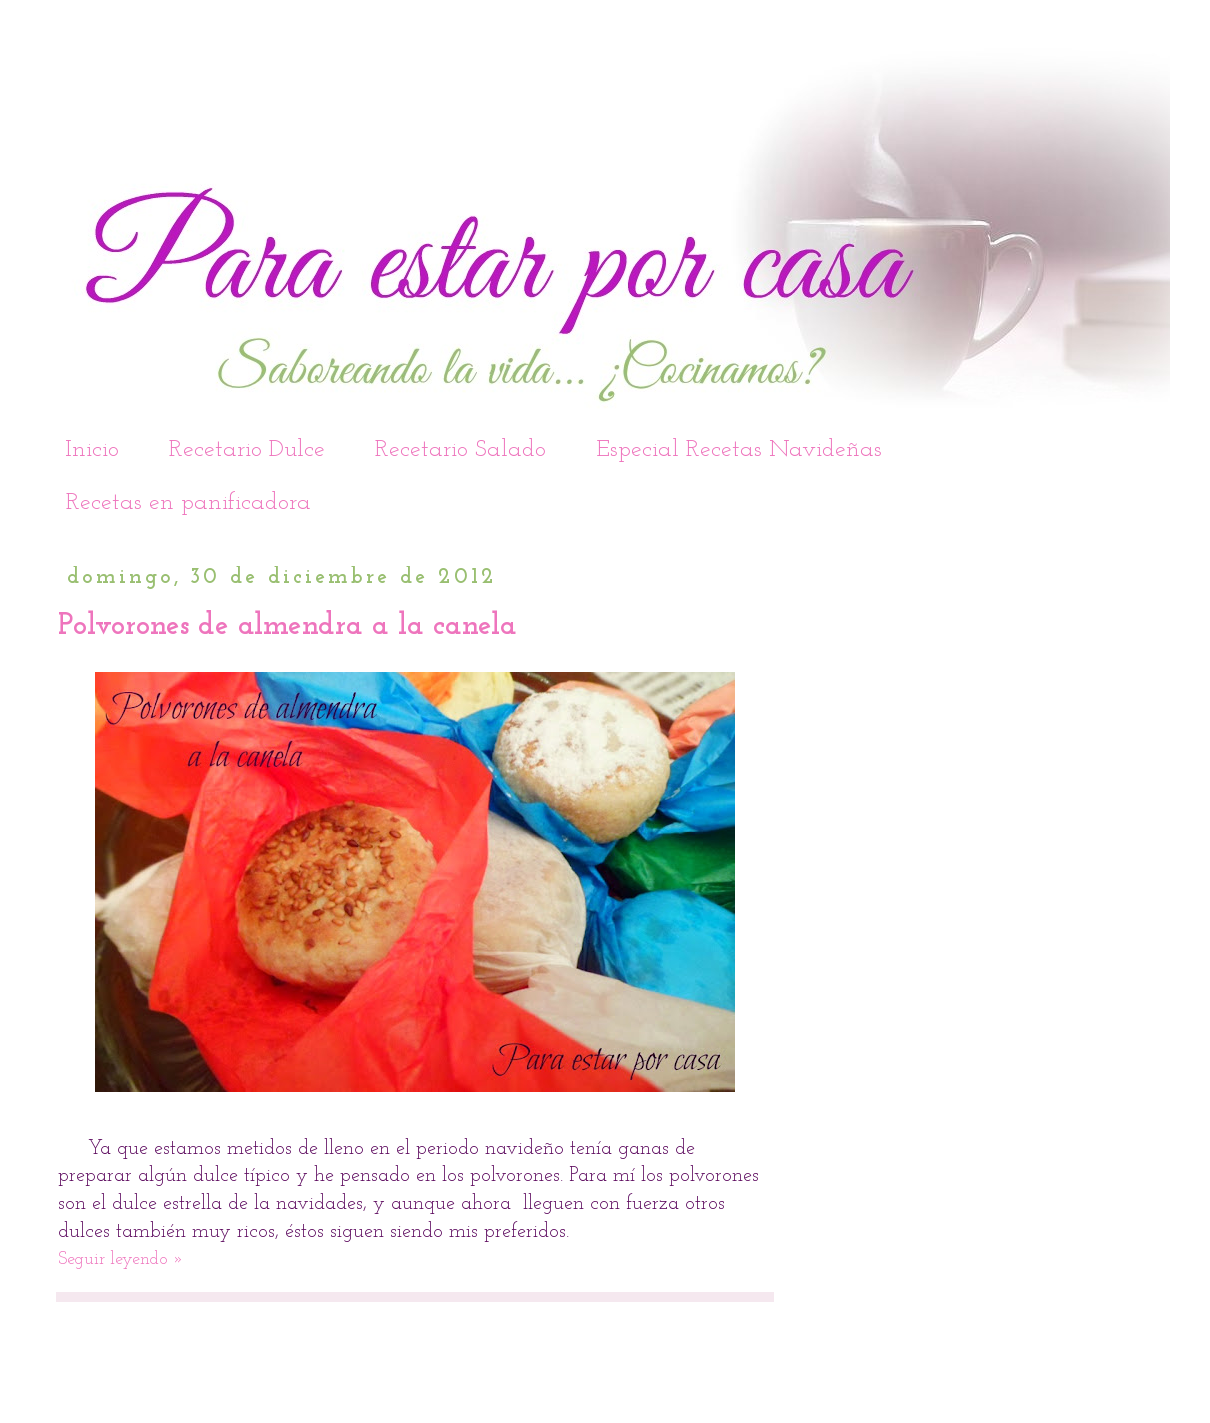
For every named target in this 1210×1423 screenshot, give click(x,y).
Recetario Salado (460, 450)
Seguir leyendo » (121, 1259)
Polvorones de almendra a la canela (287, 626)
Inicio (92, 450)
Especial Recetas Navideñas (739, 450)
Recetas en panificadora (188, 503)
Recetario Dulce (247, 450)
